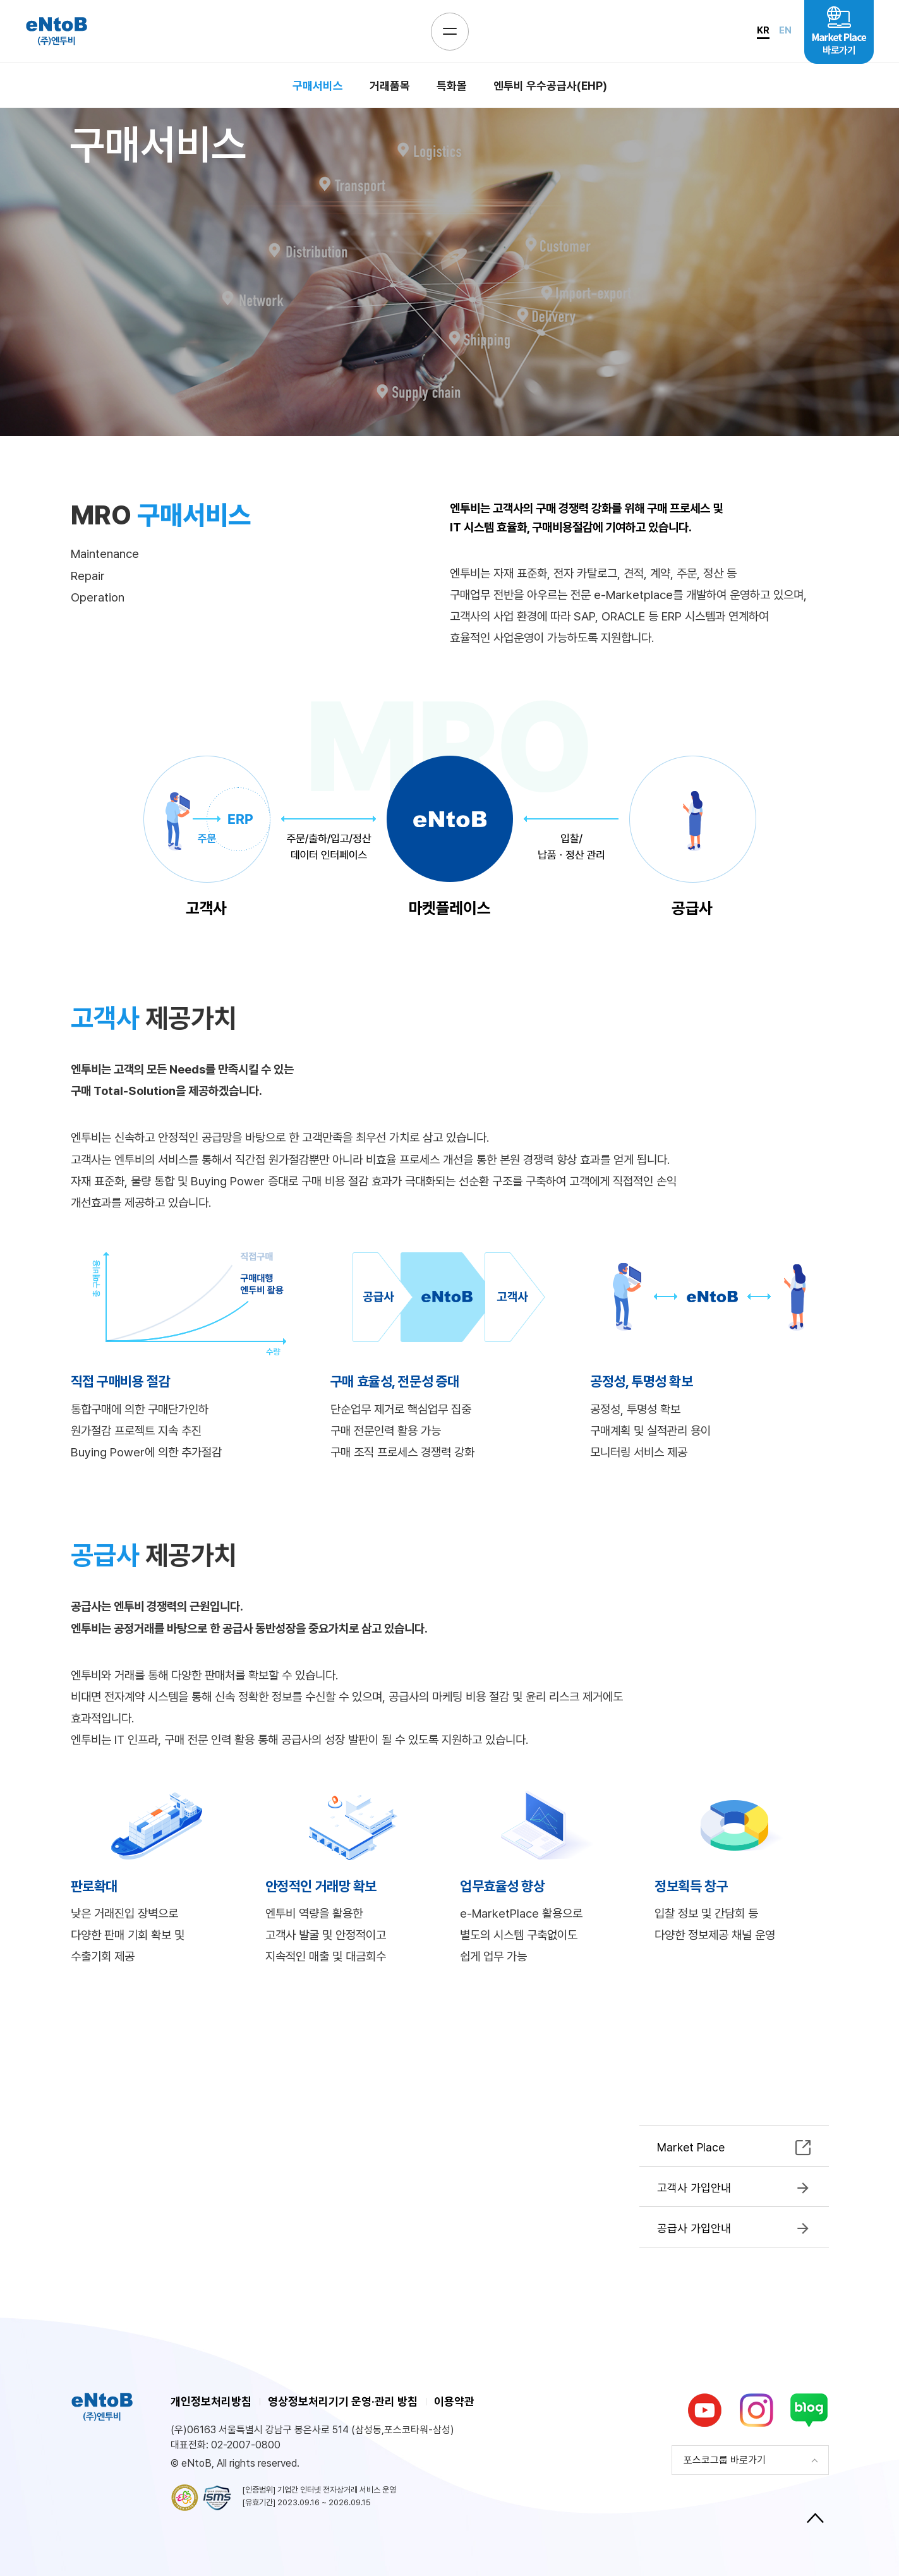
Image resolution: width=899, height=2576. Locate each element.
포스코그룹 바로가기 (725, 2460)
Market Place (691, 2147)
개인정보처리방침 (211, 2401)
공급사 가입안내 (694, 2228)
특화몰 (452, 85)
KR (763, 30)
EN (785, 30)
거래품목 (390, 85)
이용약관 (454, 2401)
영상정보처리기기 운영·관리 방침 (343, 2401)
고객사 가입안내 (694, 2187)
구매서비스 (318, 85)
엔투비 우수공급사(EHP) (550, 85)
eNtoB (56, 31)
